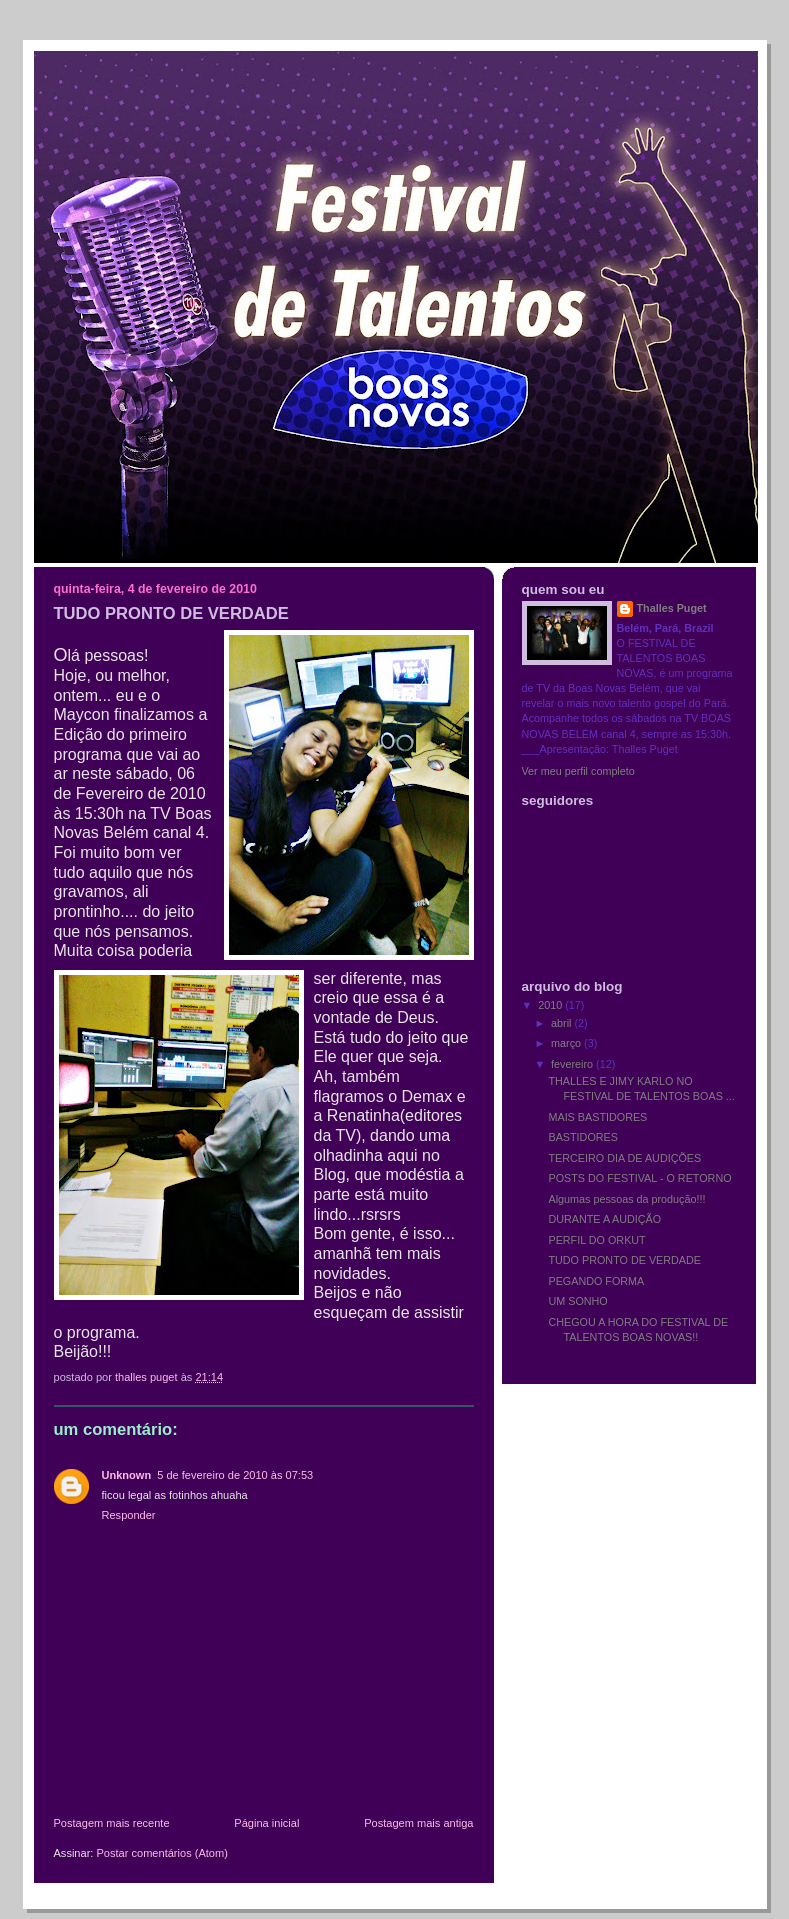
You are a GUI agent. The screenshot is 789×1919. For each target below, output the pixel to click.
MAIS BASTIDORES (597, 1117)
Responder (129, 1515)
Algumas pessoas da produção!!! (626, 1199)
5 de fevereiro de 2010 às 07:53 (235, 1475)
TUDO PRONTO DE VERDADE (624, 1260)
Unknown (127, 1475)
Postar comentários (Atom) (161, 1853)
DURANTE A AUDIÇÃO (604, 1219)
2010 (551, 1005)
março (567, 1043)
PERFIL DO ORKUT (596, 1240)
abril (562, 1023)
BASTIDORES (583, 1137)
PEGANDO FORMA (596, 1281)
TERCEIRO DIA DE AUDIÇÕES (624, 1158)
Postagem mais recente (112, 1823)
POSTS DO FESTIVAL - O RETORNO (639, 1178)
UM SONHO (577, 1301)
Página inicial (266, 1823)
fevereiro (573, 1064)
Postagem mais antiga (418, 1823)
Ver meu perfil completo (578, 771)
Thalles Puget (672, 608)
